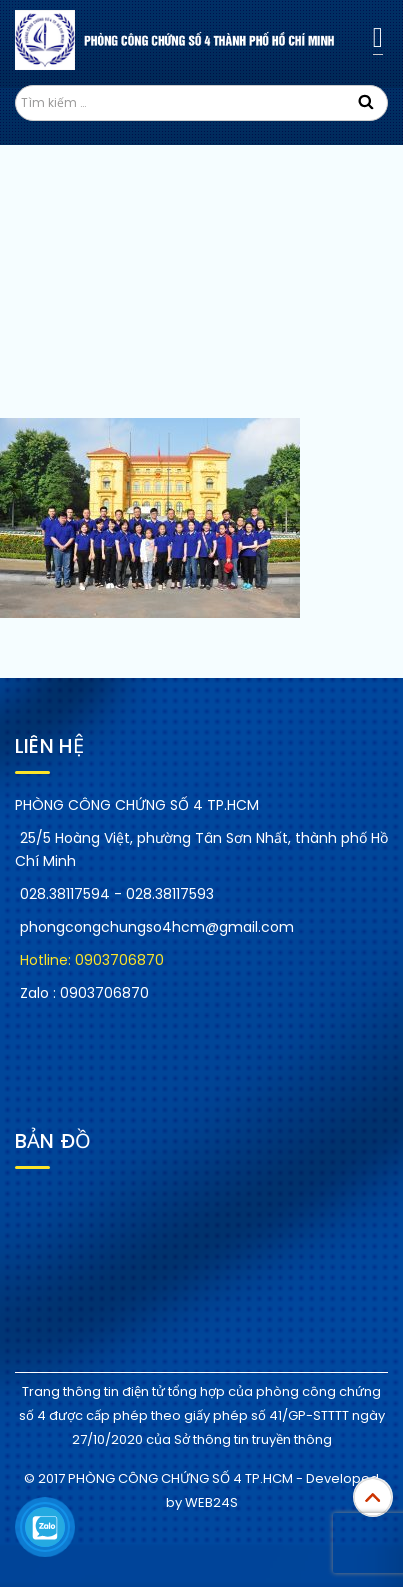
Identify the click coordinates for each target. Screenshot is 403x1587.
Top (373, 1497)
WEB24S (211, 1502)
